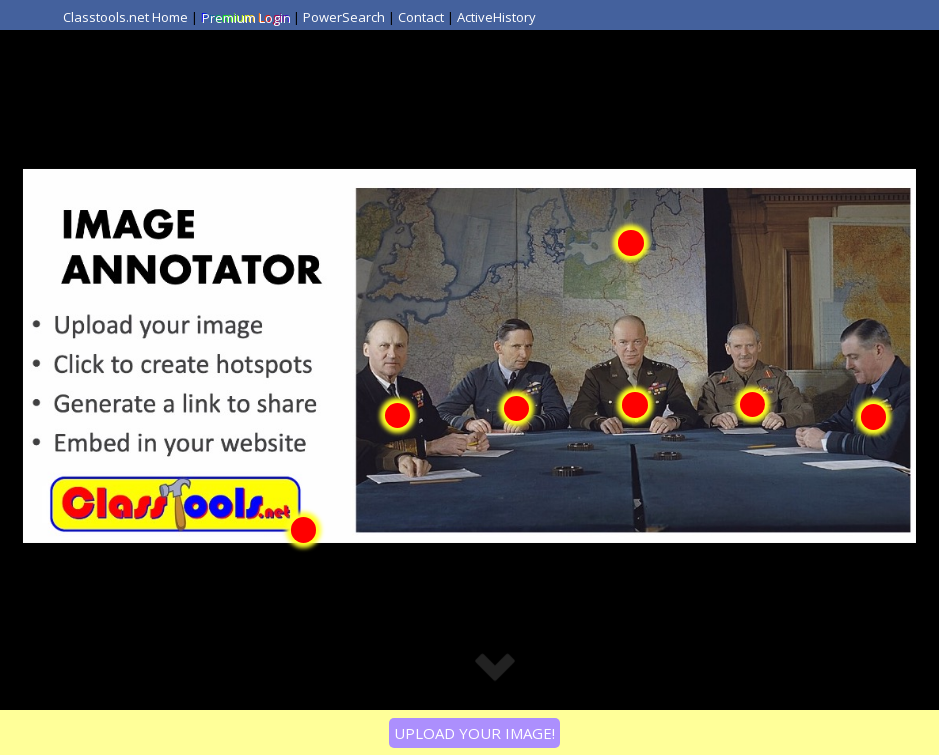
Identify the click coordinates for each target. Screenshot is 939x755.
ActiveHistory (496, 17)
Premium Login (245, 17)
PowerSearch (344, 17)
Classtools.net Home (125, 17)
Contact (421, 17)
